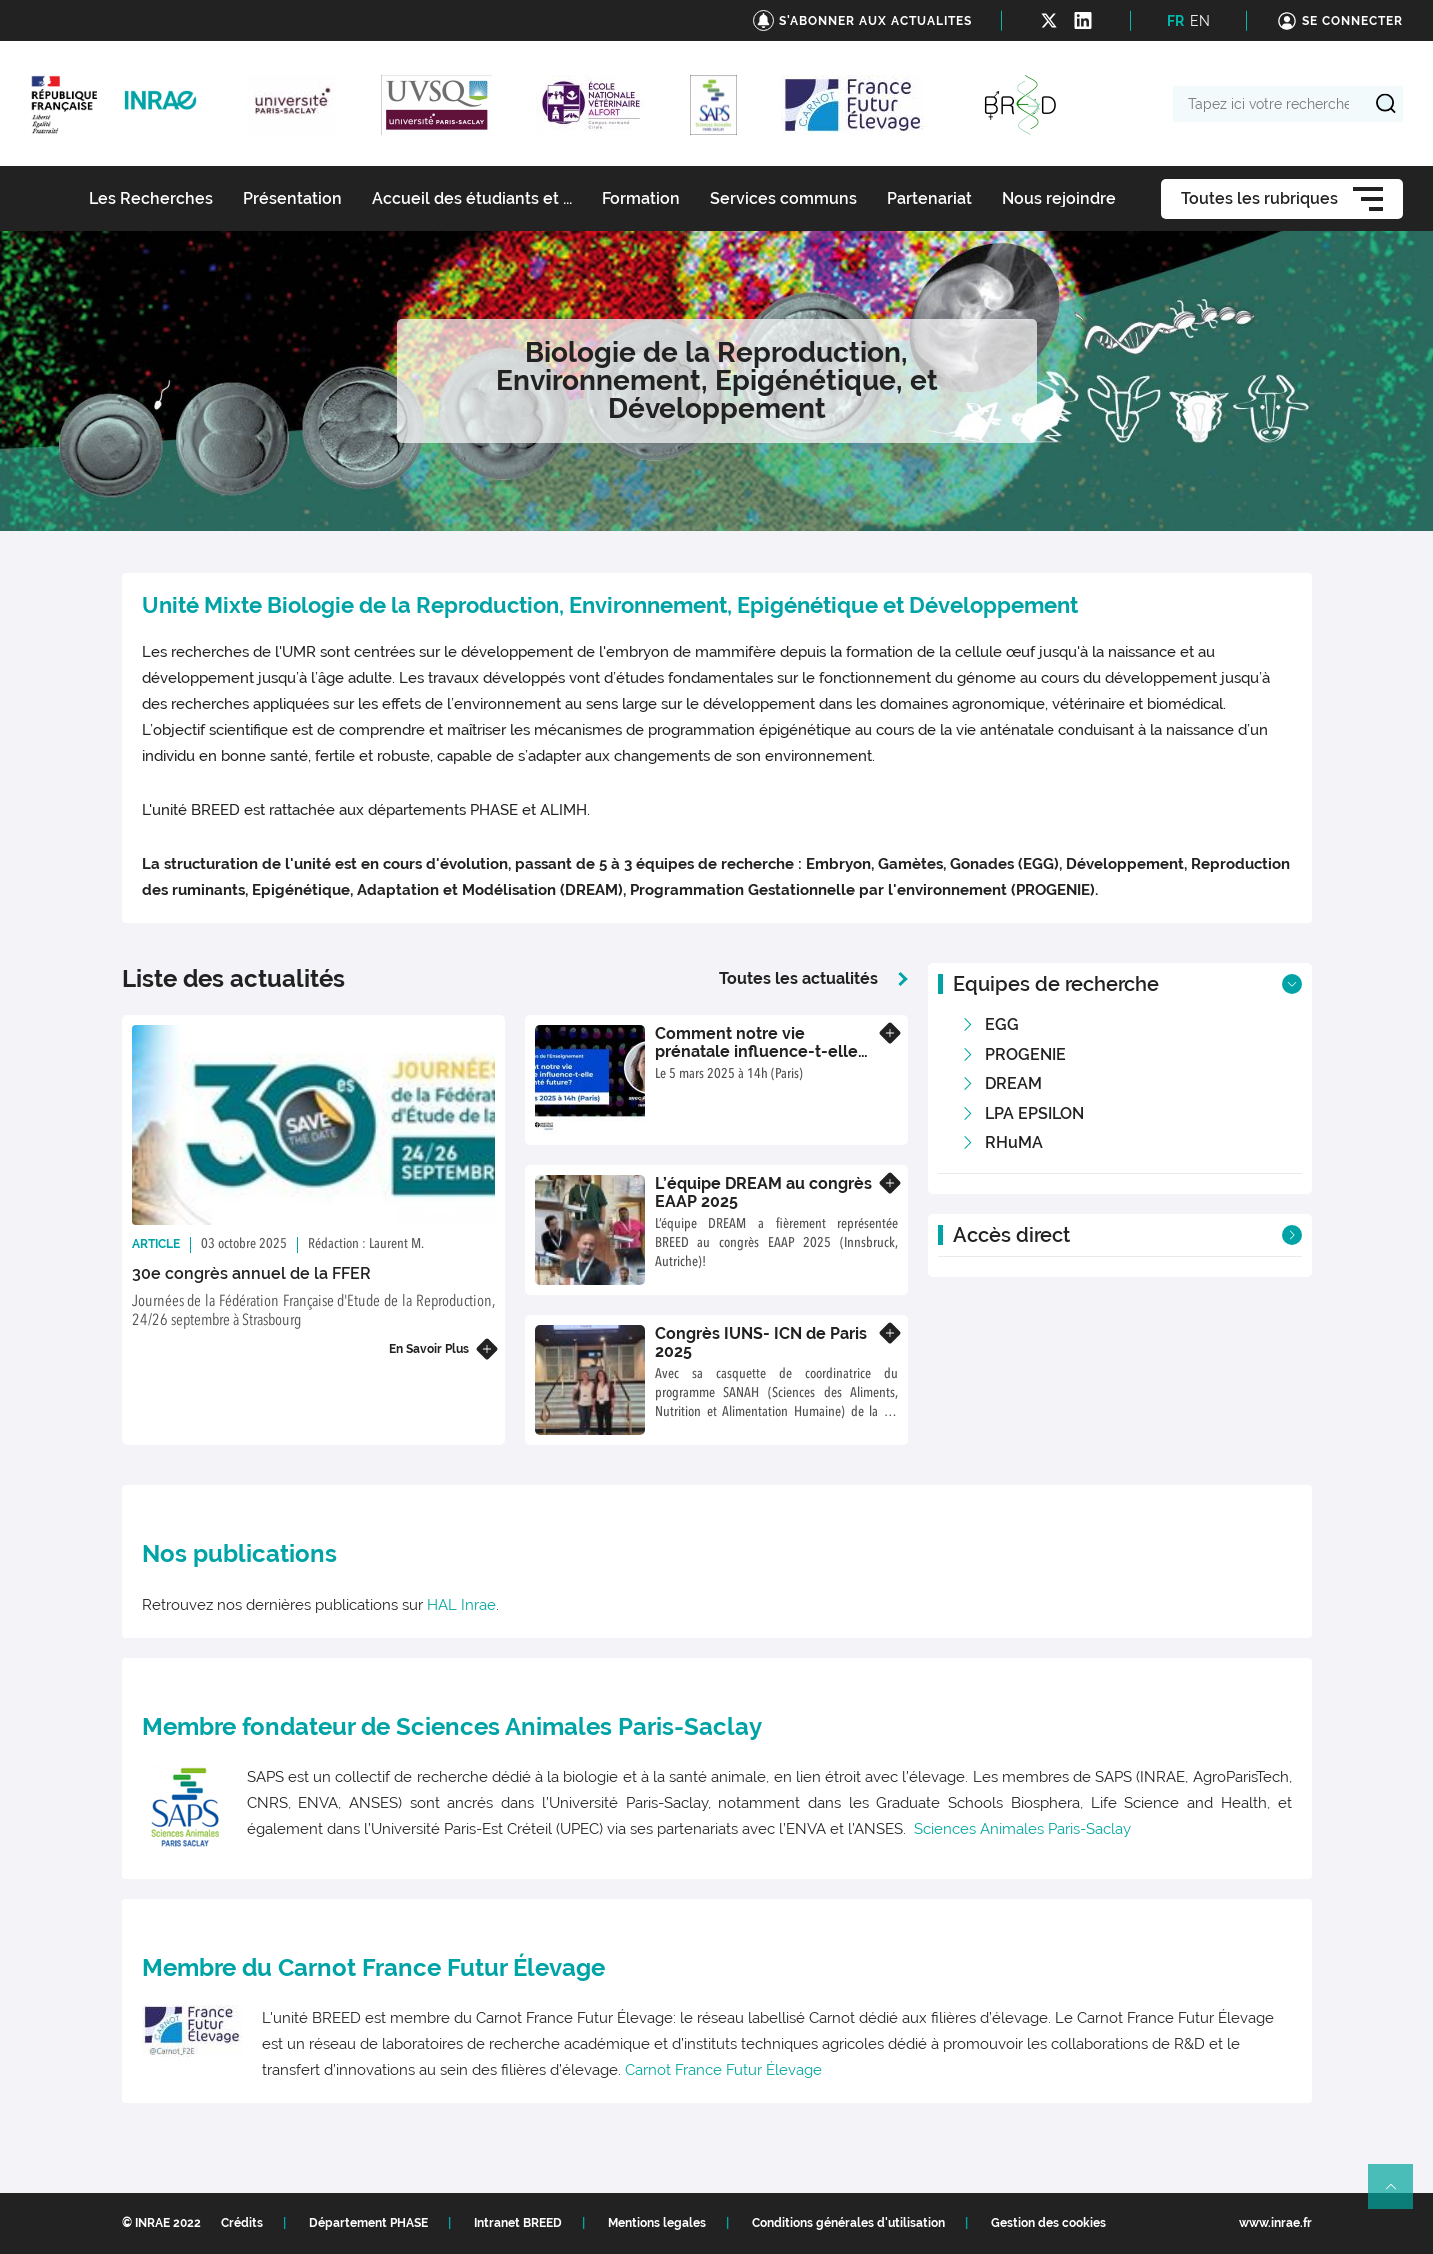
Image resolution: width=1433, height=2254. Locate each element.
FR (1175, 21)
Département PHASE (368, 2223)
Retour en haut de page (1399, 2195)
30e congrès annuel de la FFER (251, 1273)
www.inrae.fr (1275, 2223)
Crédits (242, 2223)
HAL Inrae (461, 1605)
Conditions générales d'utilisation (848, 2223)
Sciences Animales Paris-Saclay (1022, 1829)
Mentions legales (657, 2223)
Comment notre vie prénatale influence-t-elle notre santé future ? (756, 1051)
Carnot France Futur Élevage (723, 2070)
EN (1200, 21)
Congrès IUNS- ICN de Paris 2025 (761, 1342)
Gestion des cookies (1048, 2223)
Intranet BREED (518, 2223)
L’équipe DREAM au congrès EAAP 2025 (763, 1192)
